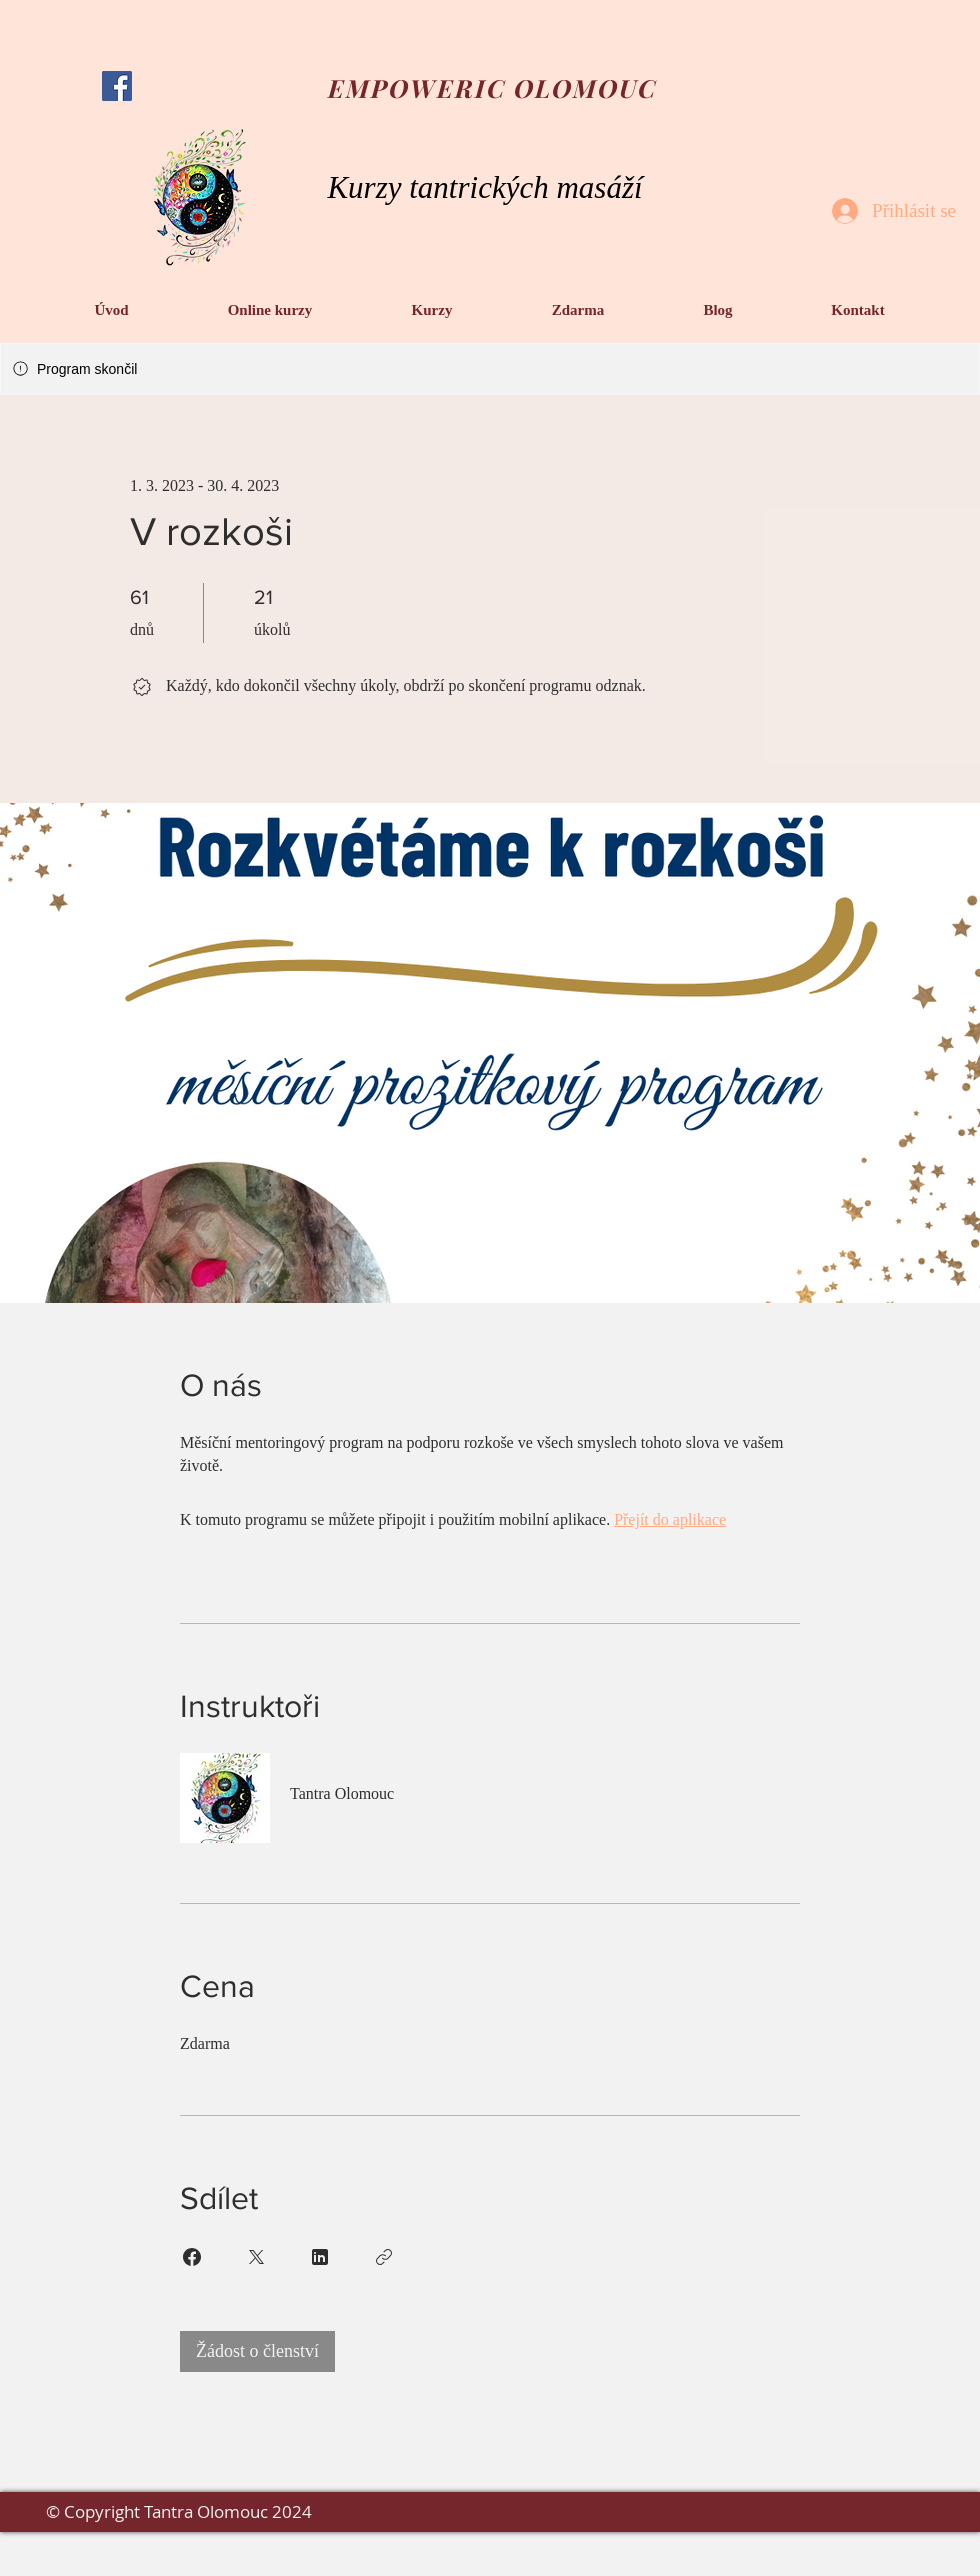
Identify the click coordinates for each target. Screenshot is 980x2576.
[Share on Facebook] (192, 2257)
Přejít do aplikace (670, 1519)
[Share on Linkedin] (320, 2257)
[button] (270, 310)
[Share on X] (256, 2257)
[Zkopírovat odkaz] (384, 2257)
